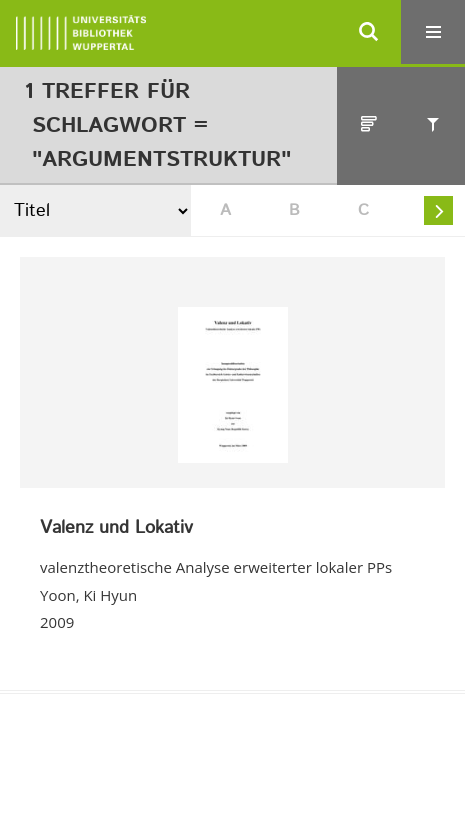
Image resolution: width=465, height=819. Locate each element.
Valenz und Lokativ (116, 529)
